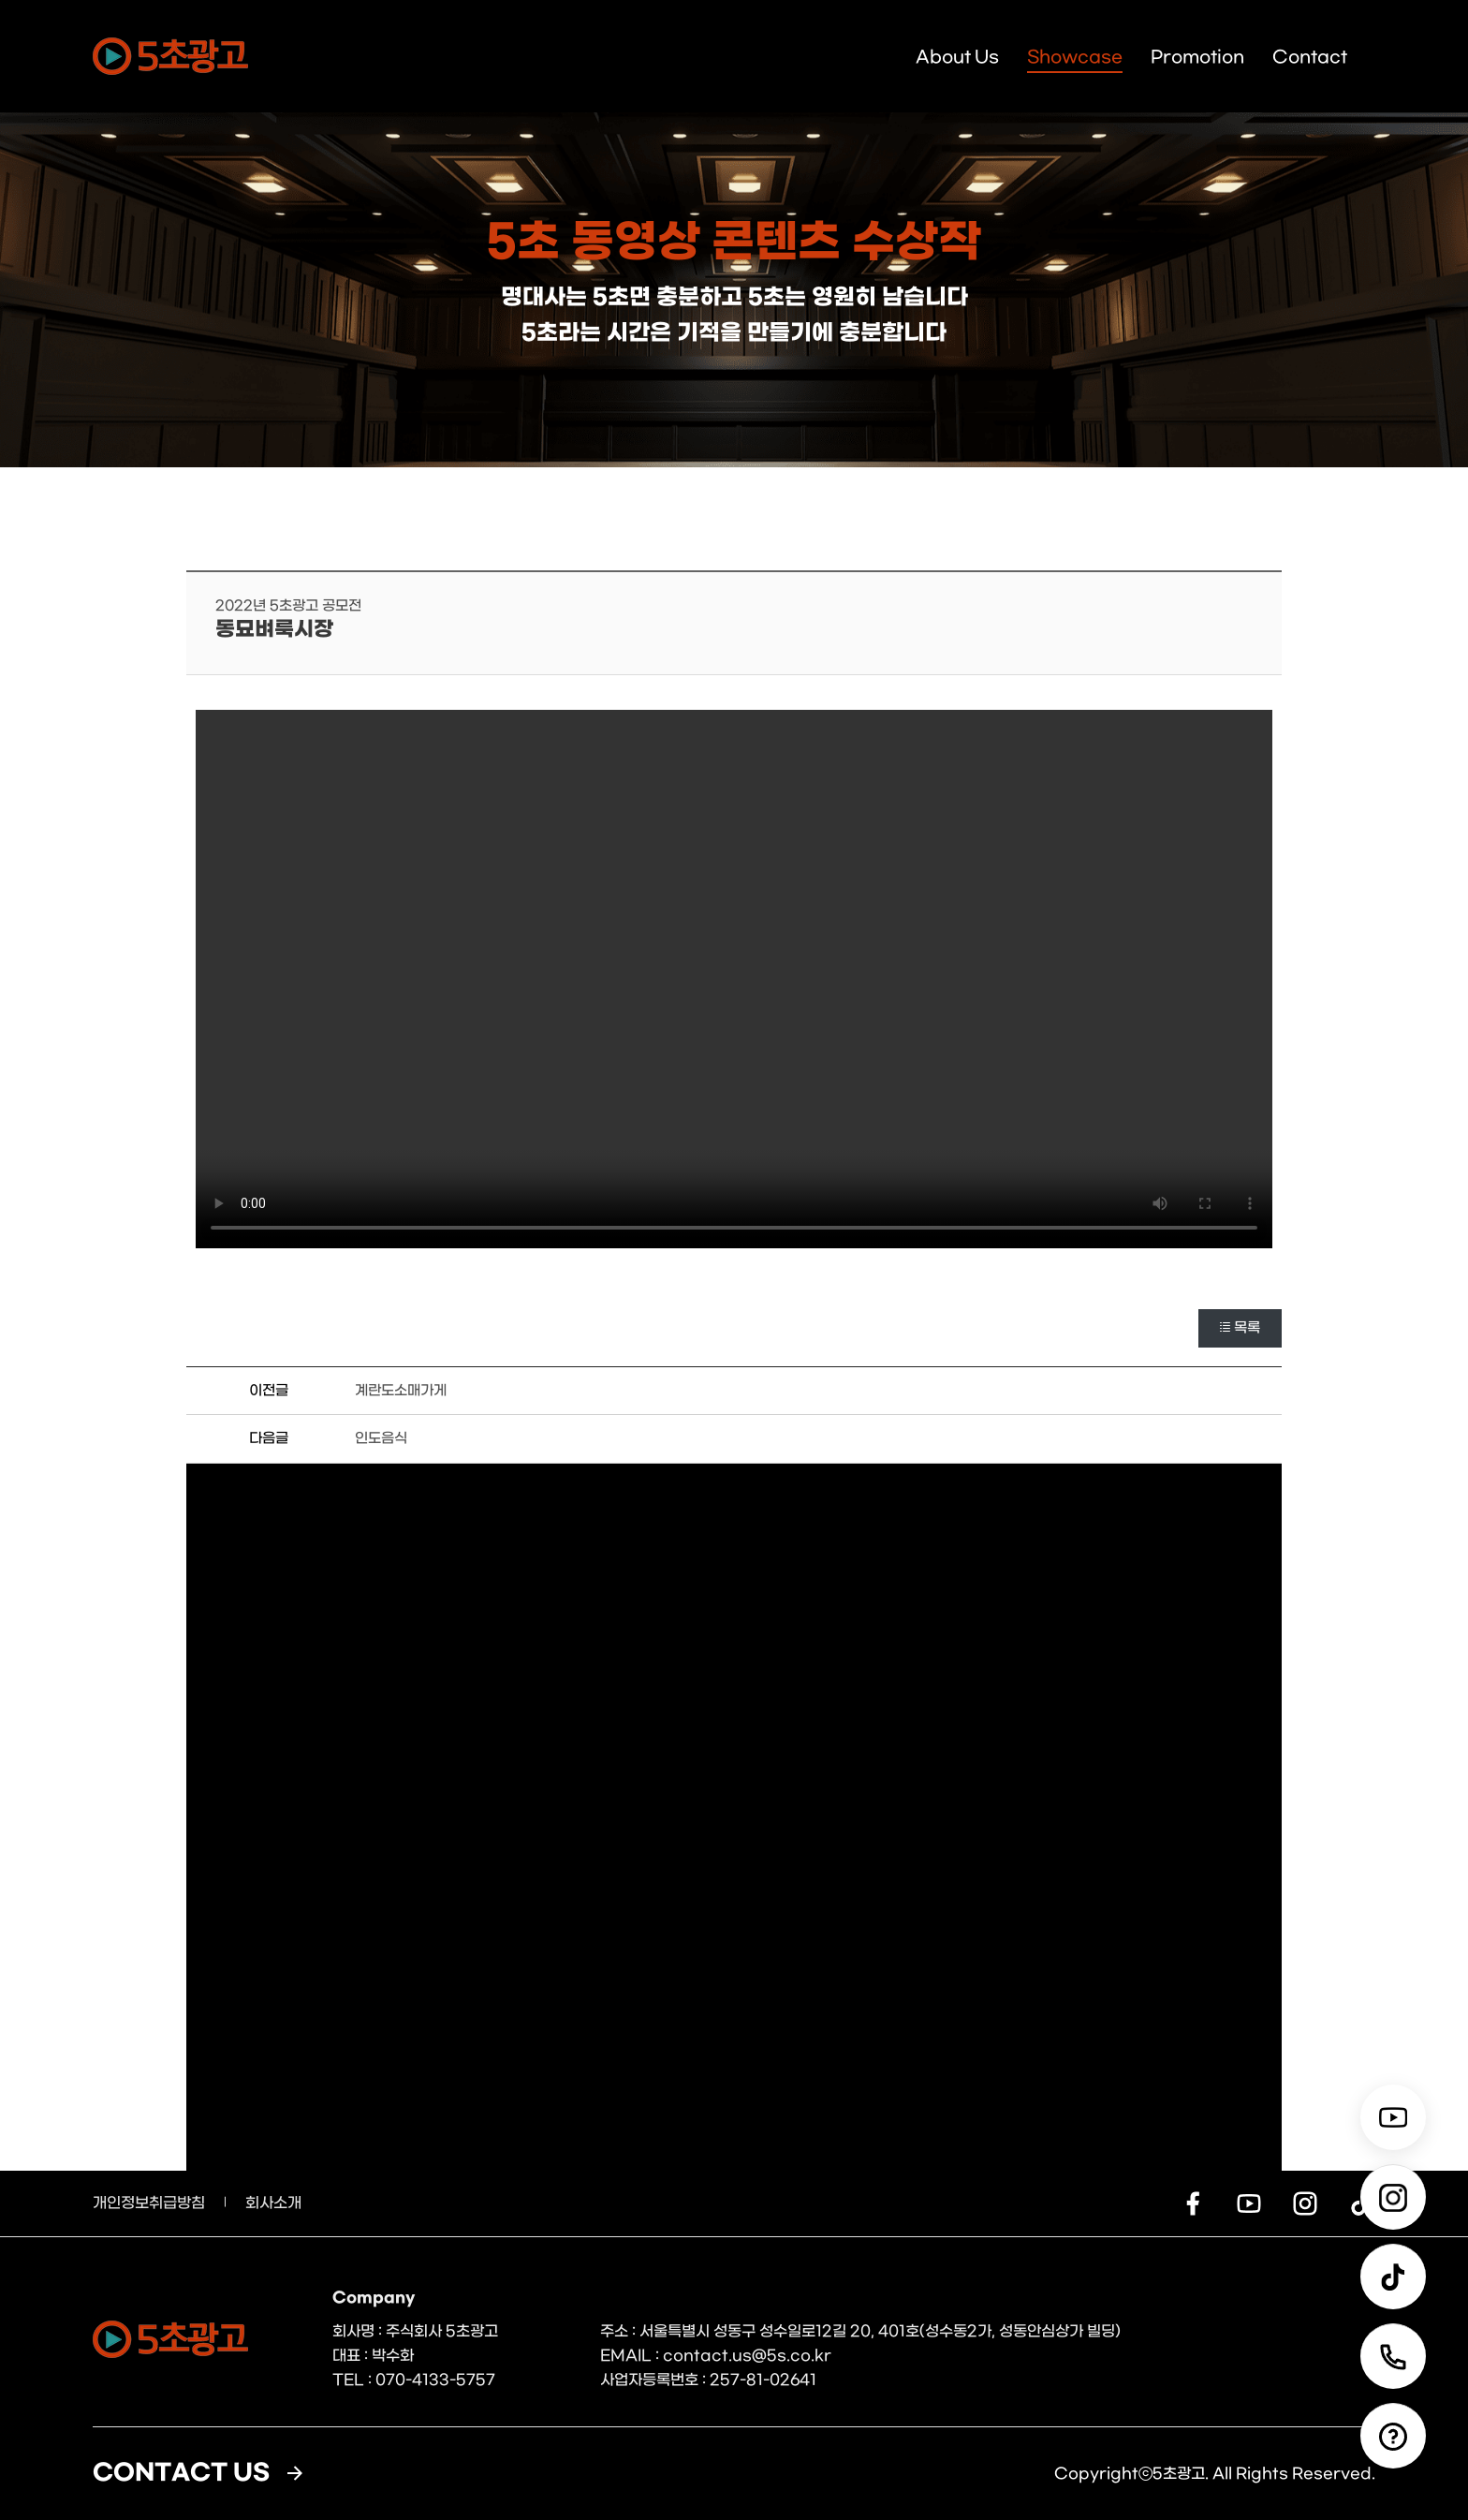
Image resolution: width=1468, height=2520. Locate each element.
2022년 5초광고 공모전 (288, 605)
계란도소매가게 (401, 1390)
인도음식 (381, 1438)
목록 (1240, 1327)
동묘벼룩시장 (274, 629)
